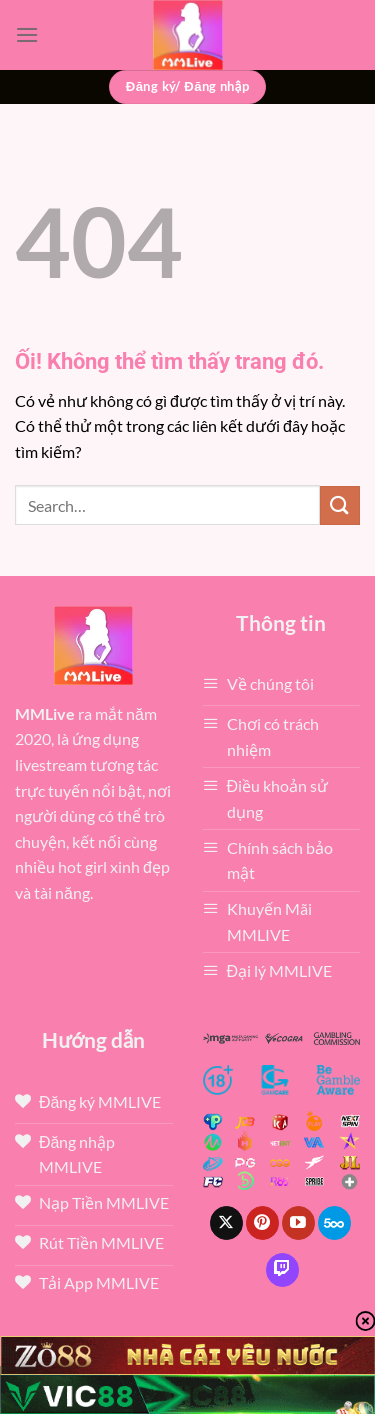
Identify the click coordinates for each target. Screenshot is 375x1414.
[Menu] (27, 34)
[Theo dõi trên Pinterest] (262, 1223)
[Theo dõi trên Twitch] (282, 1270)
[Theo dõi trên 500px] (334, 1223)
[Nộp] (340, 505)
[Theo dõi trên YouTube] (298, 1223)
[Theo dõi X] (226, 1223)
